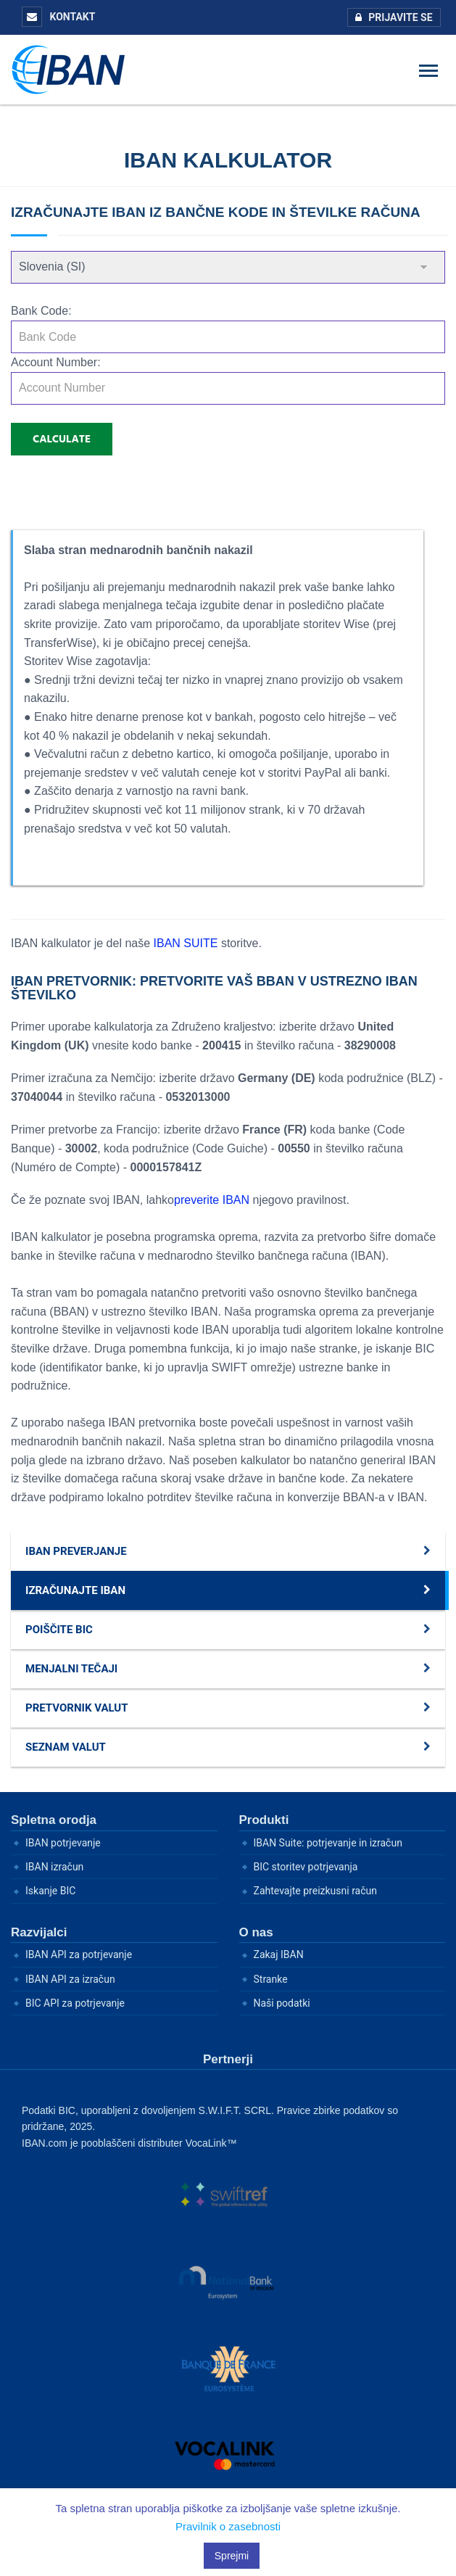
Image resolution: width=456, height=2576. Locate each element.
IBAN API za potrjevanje (78, 1954)
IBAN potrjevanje (63, 1843)
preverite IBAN (211, 1200)
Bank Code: (41, 311)
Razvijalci (39, 1932)
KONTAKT (58, 16)
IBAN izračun (54, 1867)
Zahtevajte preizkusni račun (316, 1890)
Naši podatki (282, 2003)
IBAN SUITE (187, 943)
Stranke (271, 1979)
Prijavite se (390, 17)
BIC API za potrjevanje (75, 2003)
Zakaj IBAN (279, 1954)
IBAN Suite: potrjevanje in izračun (328, 1843)
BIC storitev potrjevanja (306, 1867)
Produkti (264, 1820)
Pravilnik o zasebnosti (228, 2526)
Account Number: (56, 362)
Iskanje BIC (50, 1890)
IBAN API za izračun (70, 1979)
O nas (256, 1932)
